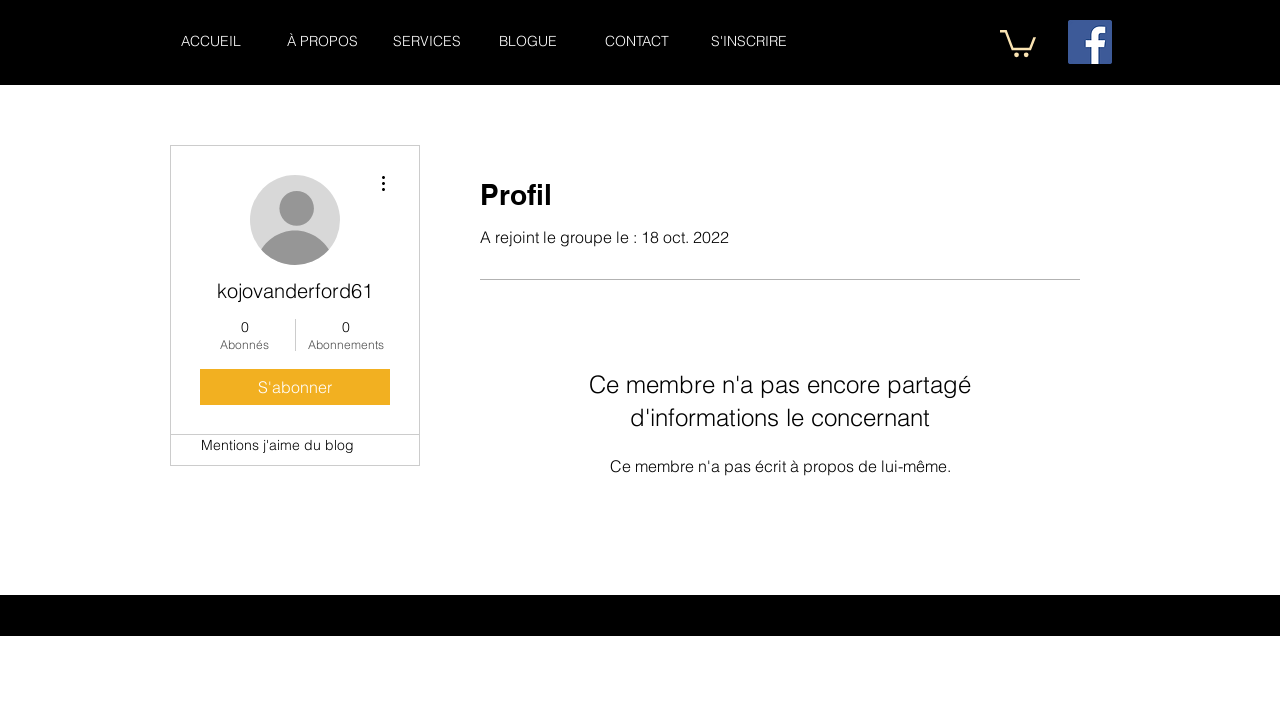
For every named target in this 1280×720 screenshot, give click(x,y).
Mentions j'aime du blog (277, 445)
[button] (1018, 42)
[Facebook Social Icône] (1090, 42)
